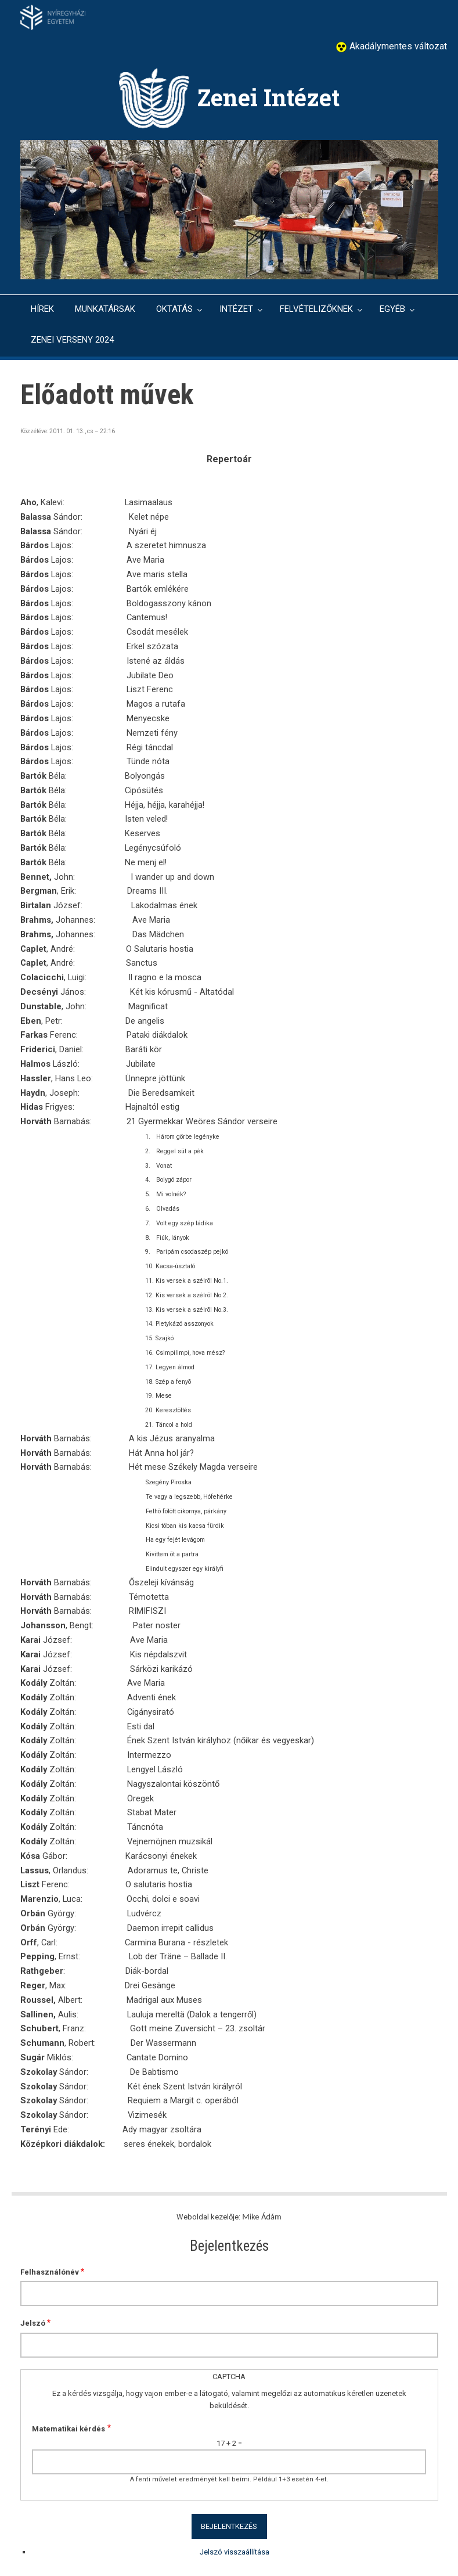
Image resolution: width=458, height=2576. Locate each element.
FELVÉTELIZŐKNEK (316, 309)
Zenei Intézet (268, 97)
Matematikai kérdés (68, 2428)
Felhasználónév (49, 2272)
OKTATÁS (174, 309)
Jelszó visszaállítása (234, 2552)
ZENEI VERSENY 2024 (72, 339)
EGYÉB (392, 309)
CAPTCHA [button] (229, 2376)
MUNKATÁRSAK (105, 309)
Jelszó (32, 2323)
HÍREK (42, 309)
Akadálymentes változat (397, 46)
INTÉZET (236, 309)
